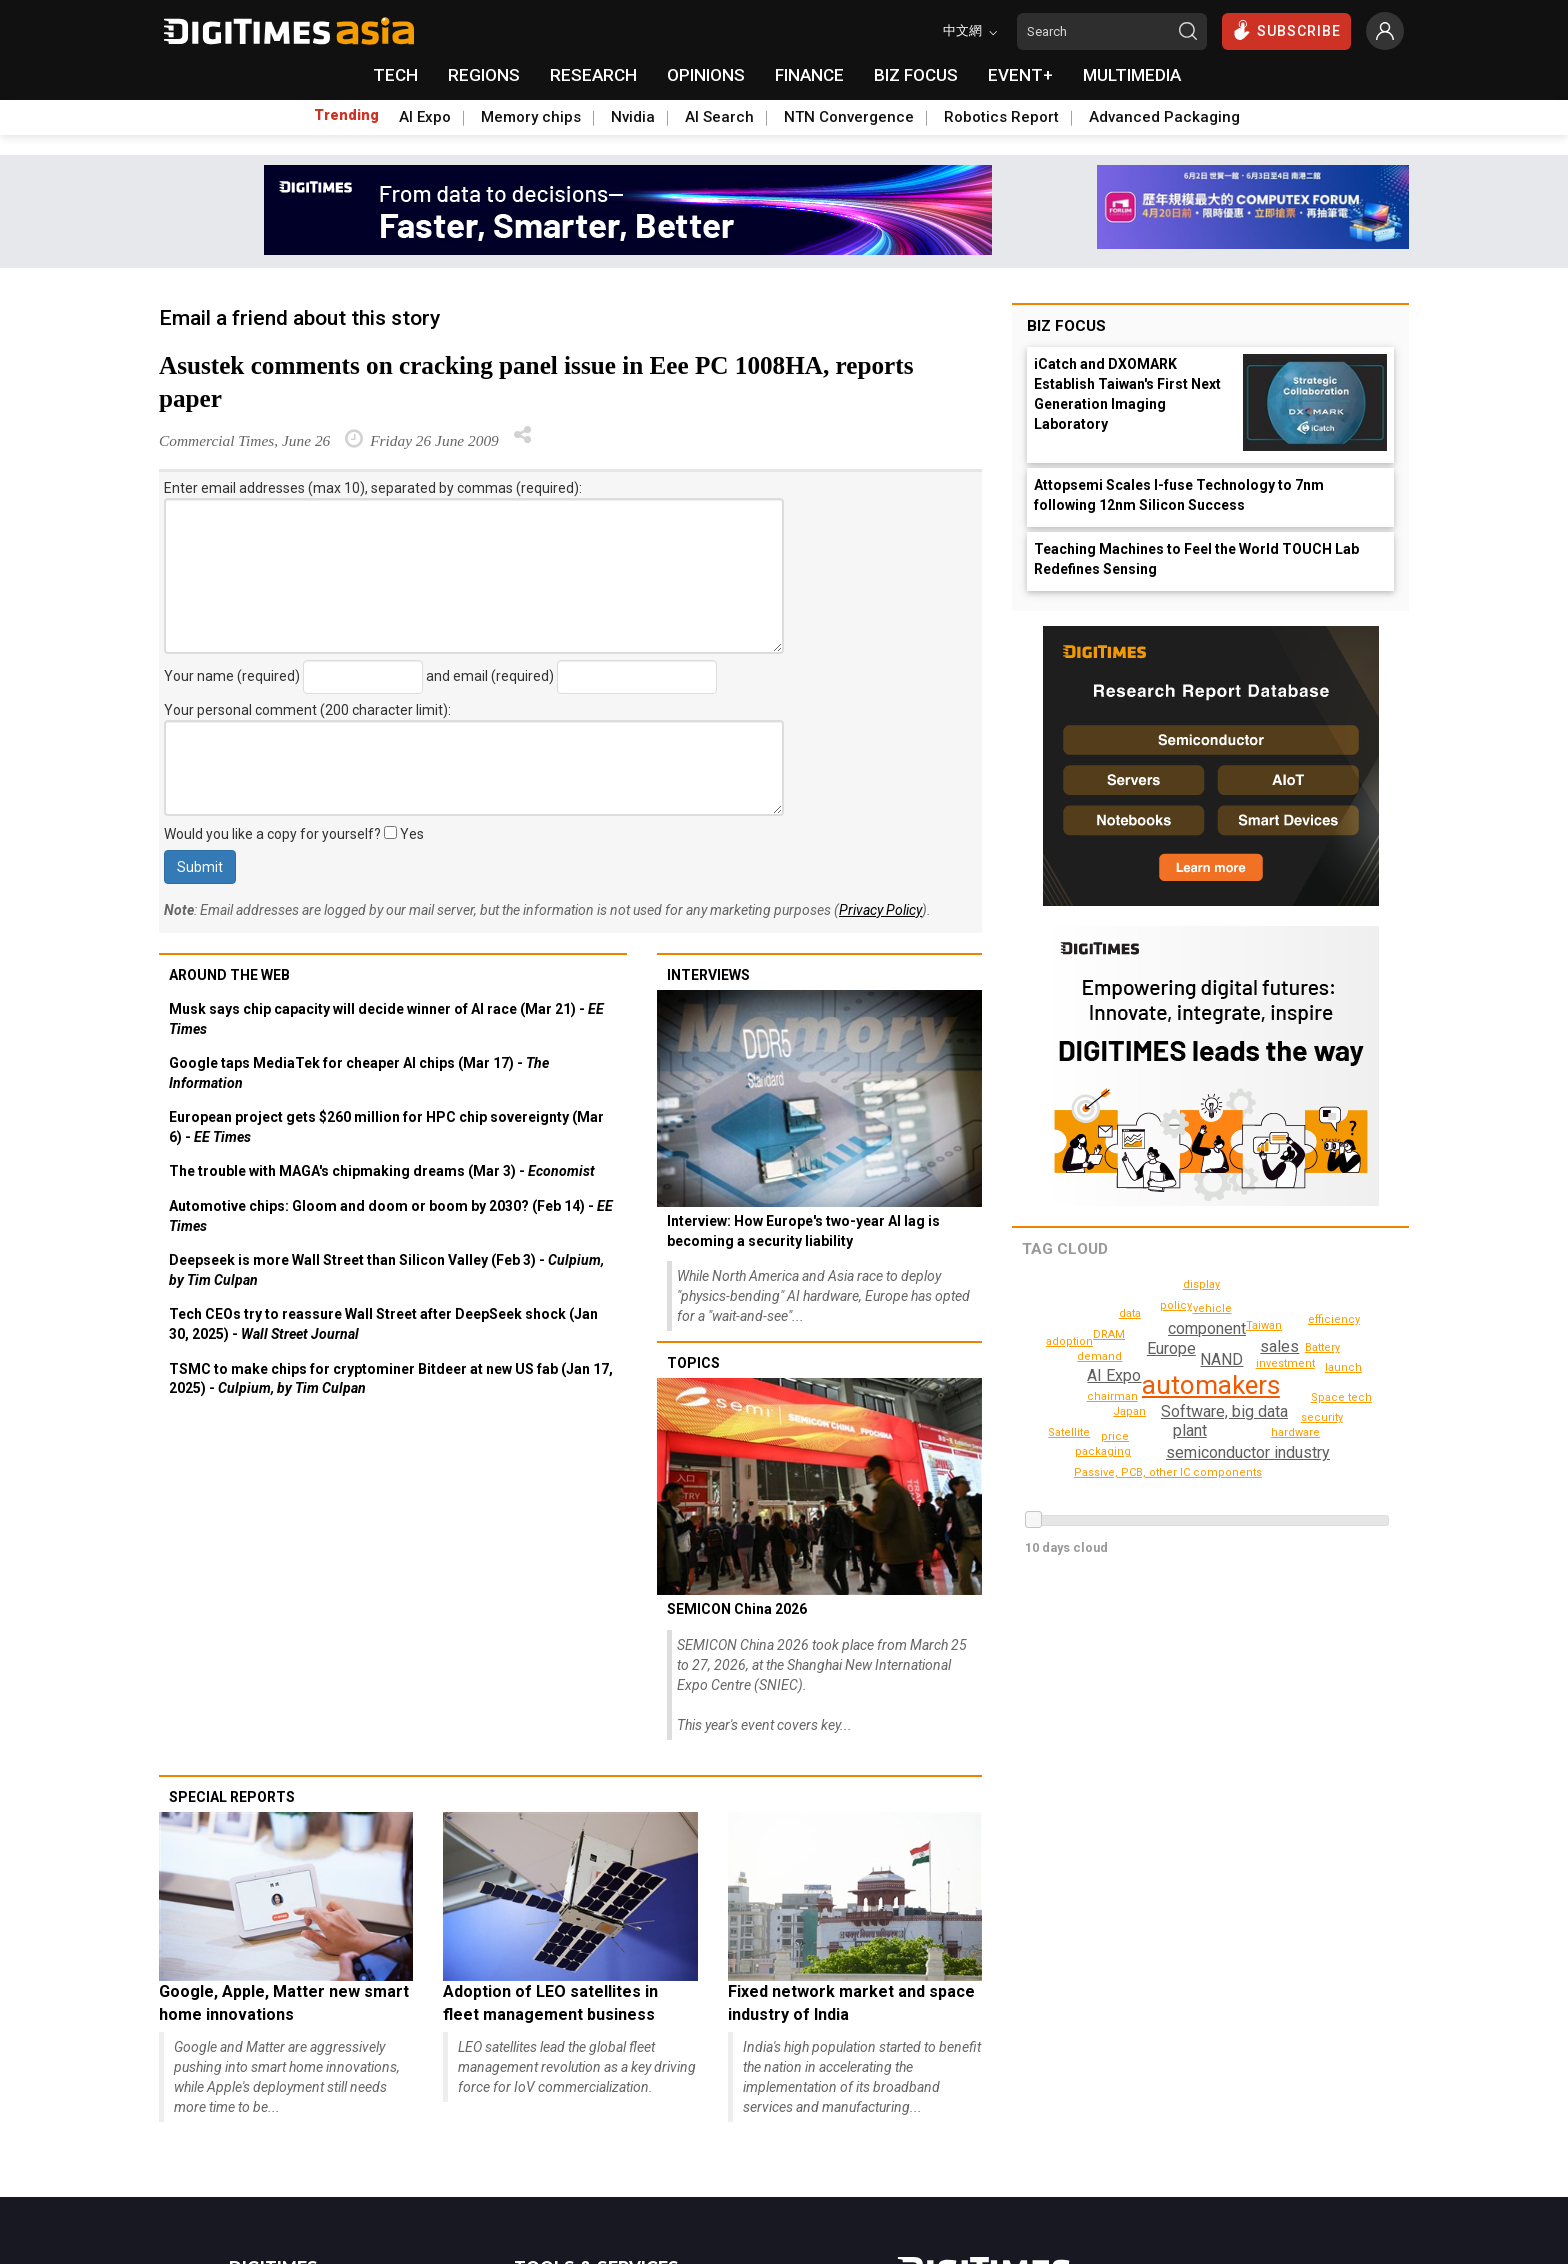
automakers (1211, 1385)
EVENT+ (1020, 75)
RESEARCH (593, 75)
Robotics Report (1001, 117)
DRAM (1265, 1325)
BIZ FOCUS (916, 75)
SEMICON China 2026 (737, 1609)
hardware (1297, 1432)
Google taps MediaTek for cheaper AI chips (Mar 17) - (359, 1073)
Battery (1108, 1334)
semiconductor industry (1247, 1452)
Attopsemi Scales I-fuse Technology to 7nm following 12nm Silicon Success (1179, 495)
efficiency (1337, 1319)
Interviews (708, 975)
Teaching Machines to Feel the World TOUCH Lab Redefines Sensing (1196, 559)
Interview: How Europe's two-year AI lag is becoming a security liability (803, 1231)
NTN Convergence (849, 117)
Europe (1171, 1348)
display (1202, 1284)
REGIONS (484, 75)
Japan (1131, 1411)
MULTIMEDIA (1132, 75)
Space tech (1343, 1397)
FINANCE (809, 75)
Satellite (1069, 1432)
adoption (1071, 1341)
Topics (693, 1363)
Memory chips (531, 117)
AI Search (719, 117)
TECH (395, 75)
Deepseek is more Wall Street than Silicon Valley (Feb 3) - (386, 1270)
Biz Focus (1066, 326)
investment (1286, 1363)
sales (1280, 1346)
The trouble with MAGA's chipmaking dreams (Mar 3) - (382, 1171)
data (1130, 1313)
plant (1189, 1430)
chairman (1114, 1396)
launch (1345, 1367)
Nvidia (633, 117)
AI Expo (425, 117)
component (1206, 1328)
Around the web (229, 975)
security (1323, 1417)
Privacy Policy (880, 910)
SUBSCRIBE (1286, 30)
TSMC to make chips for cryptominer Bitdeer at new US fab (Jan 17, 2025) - (391, 1379)
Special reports (232, 1797)
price (1116, 1436)
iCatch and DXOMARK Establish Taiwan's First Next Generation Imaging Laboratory (1127, 394)
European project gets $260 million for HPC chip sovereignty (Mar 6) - (386, 1127)
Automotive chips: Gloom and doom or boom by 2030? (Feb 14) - (391, 1216)
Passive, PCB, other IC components (1175, 1472)
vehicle (1214, 1308)
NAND (1221, 1359)
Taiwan (1323, 1347)
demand (1102, 1356)
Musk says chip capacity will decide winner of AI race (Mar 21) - (386, 1019)
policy (1178, 1305)
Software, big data (1223, 1411)
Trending (346, 115)
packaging (1105, 1451)
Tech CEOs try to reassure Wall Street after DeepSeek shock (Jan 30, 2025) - (383, 1324)
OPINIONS (706, 75)
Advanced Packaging (1164, 117)
